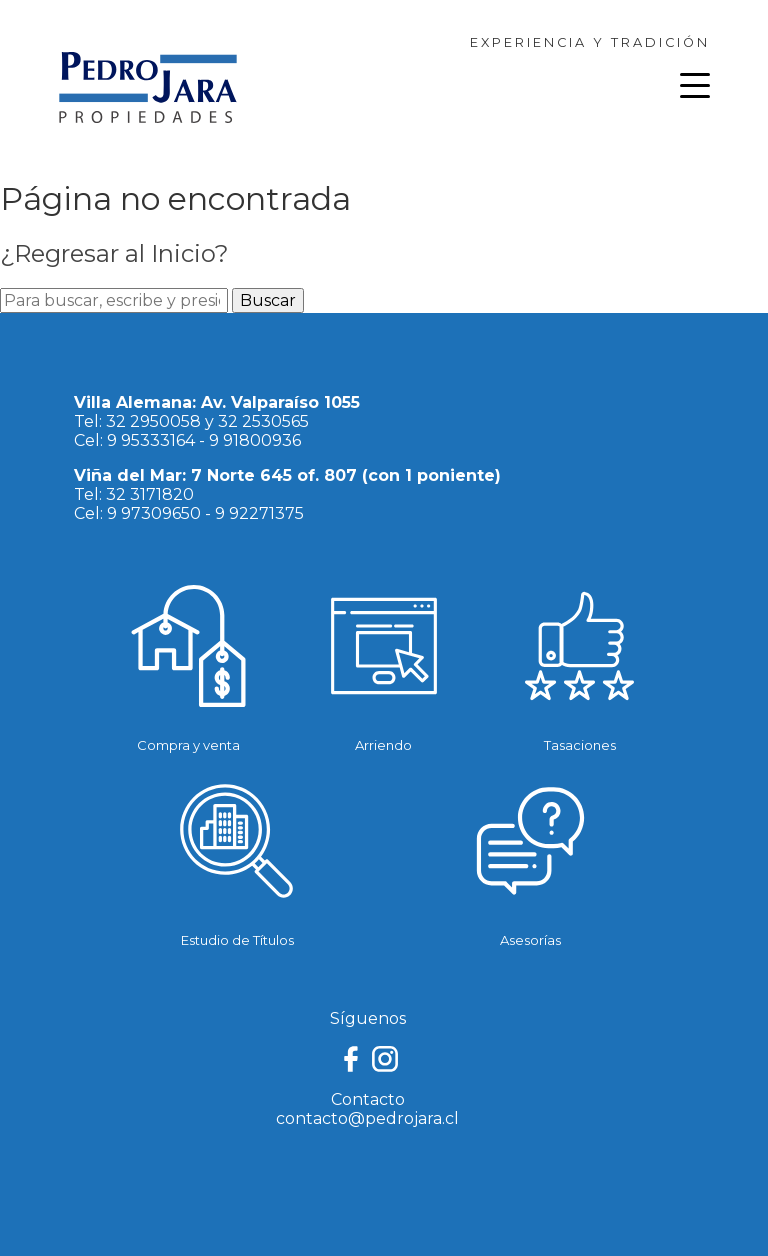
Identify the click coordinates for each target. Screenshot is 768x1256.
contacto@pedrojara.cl (367, 1118)
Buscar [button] (268, 300)
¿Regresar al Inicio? (114, 253)
